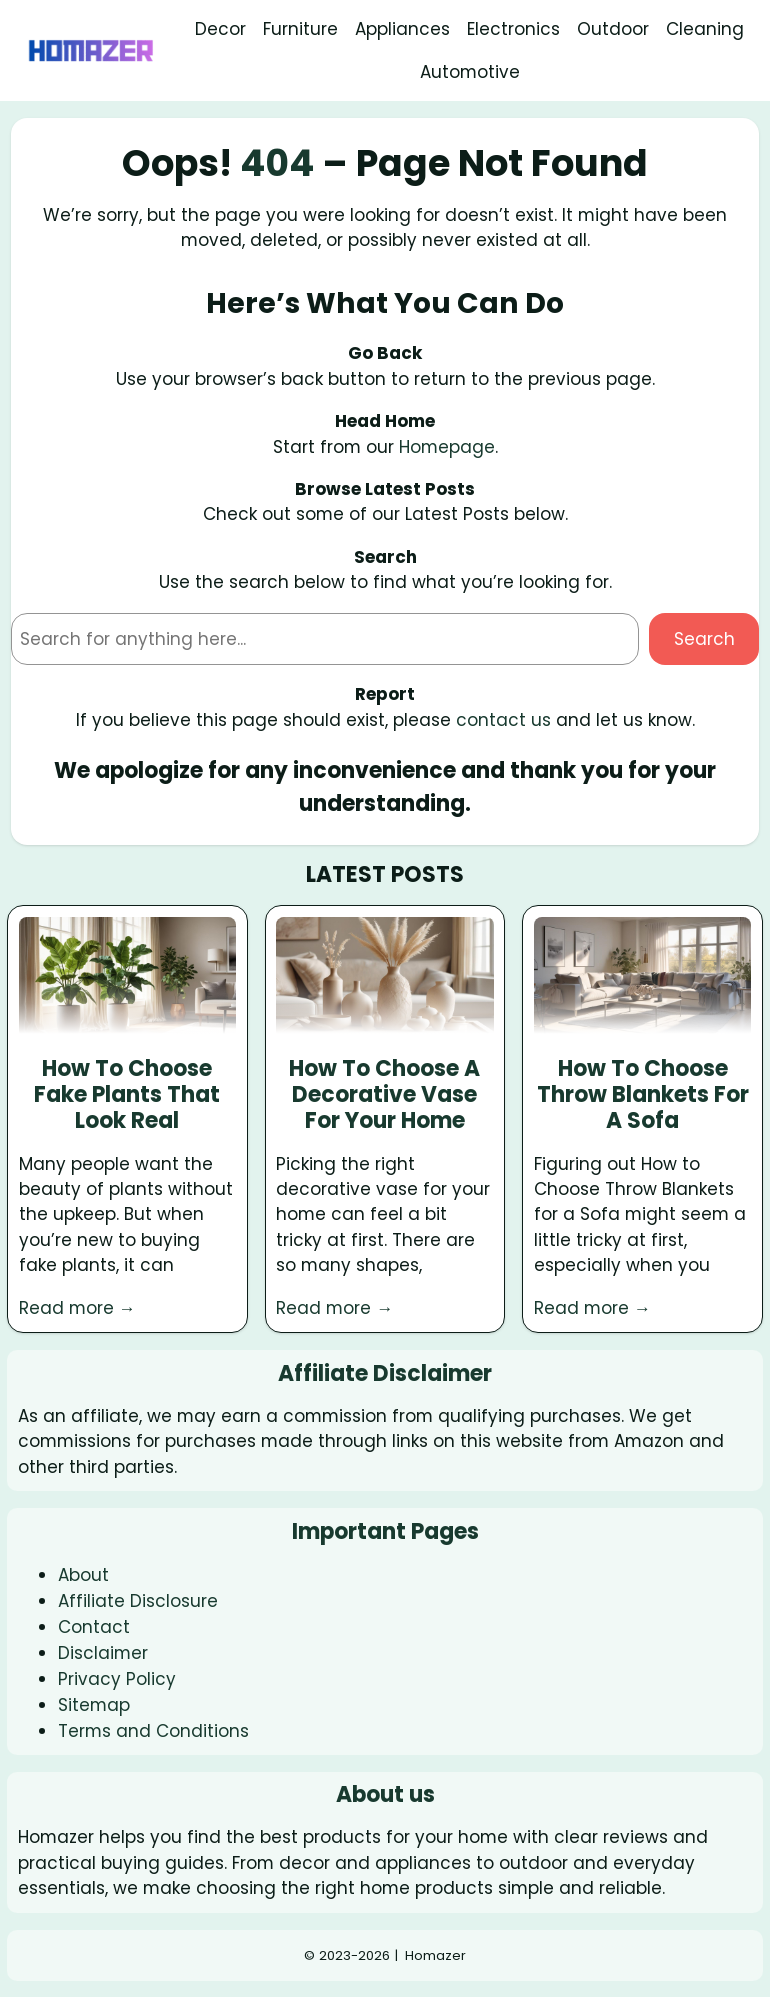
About (83, 1575)
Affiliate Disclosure (138, 1601)
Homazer (435, 1955)
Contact (94, 1627)
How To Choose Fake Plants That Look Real (127, 1095)
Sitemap (94, 1705)
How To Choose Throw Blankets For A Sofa (643, 1095)
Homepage (447, 447)
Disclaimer (103, 1653)
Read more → (77, 1308)
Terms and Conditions (153, 1731)
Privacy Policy (117, 1679)
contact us (503, 720)
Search (704, 639)
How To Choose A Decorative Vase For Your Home (384, 1095)
